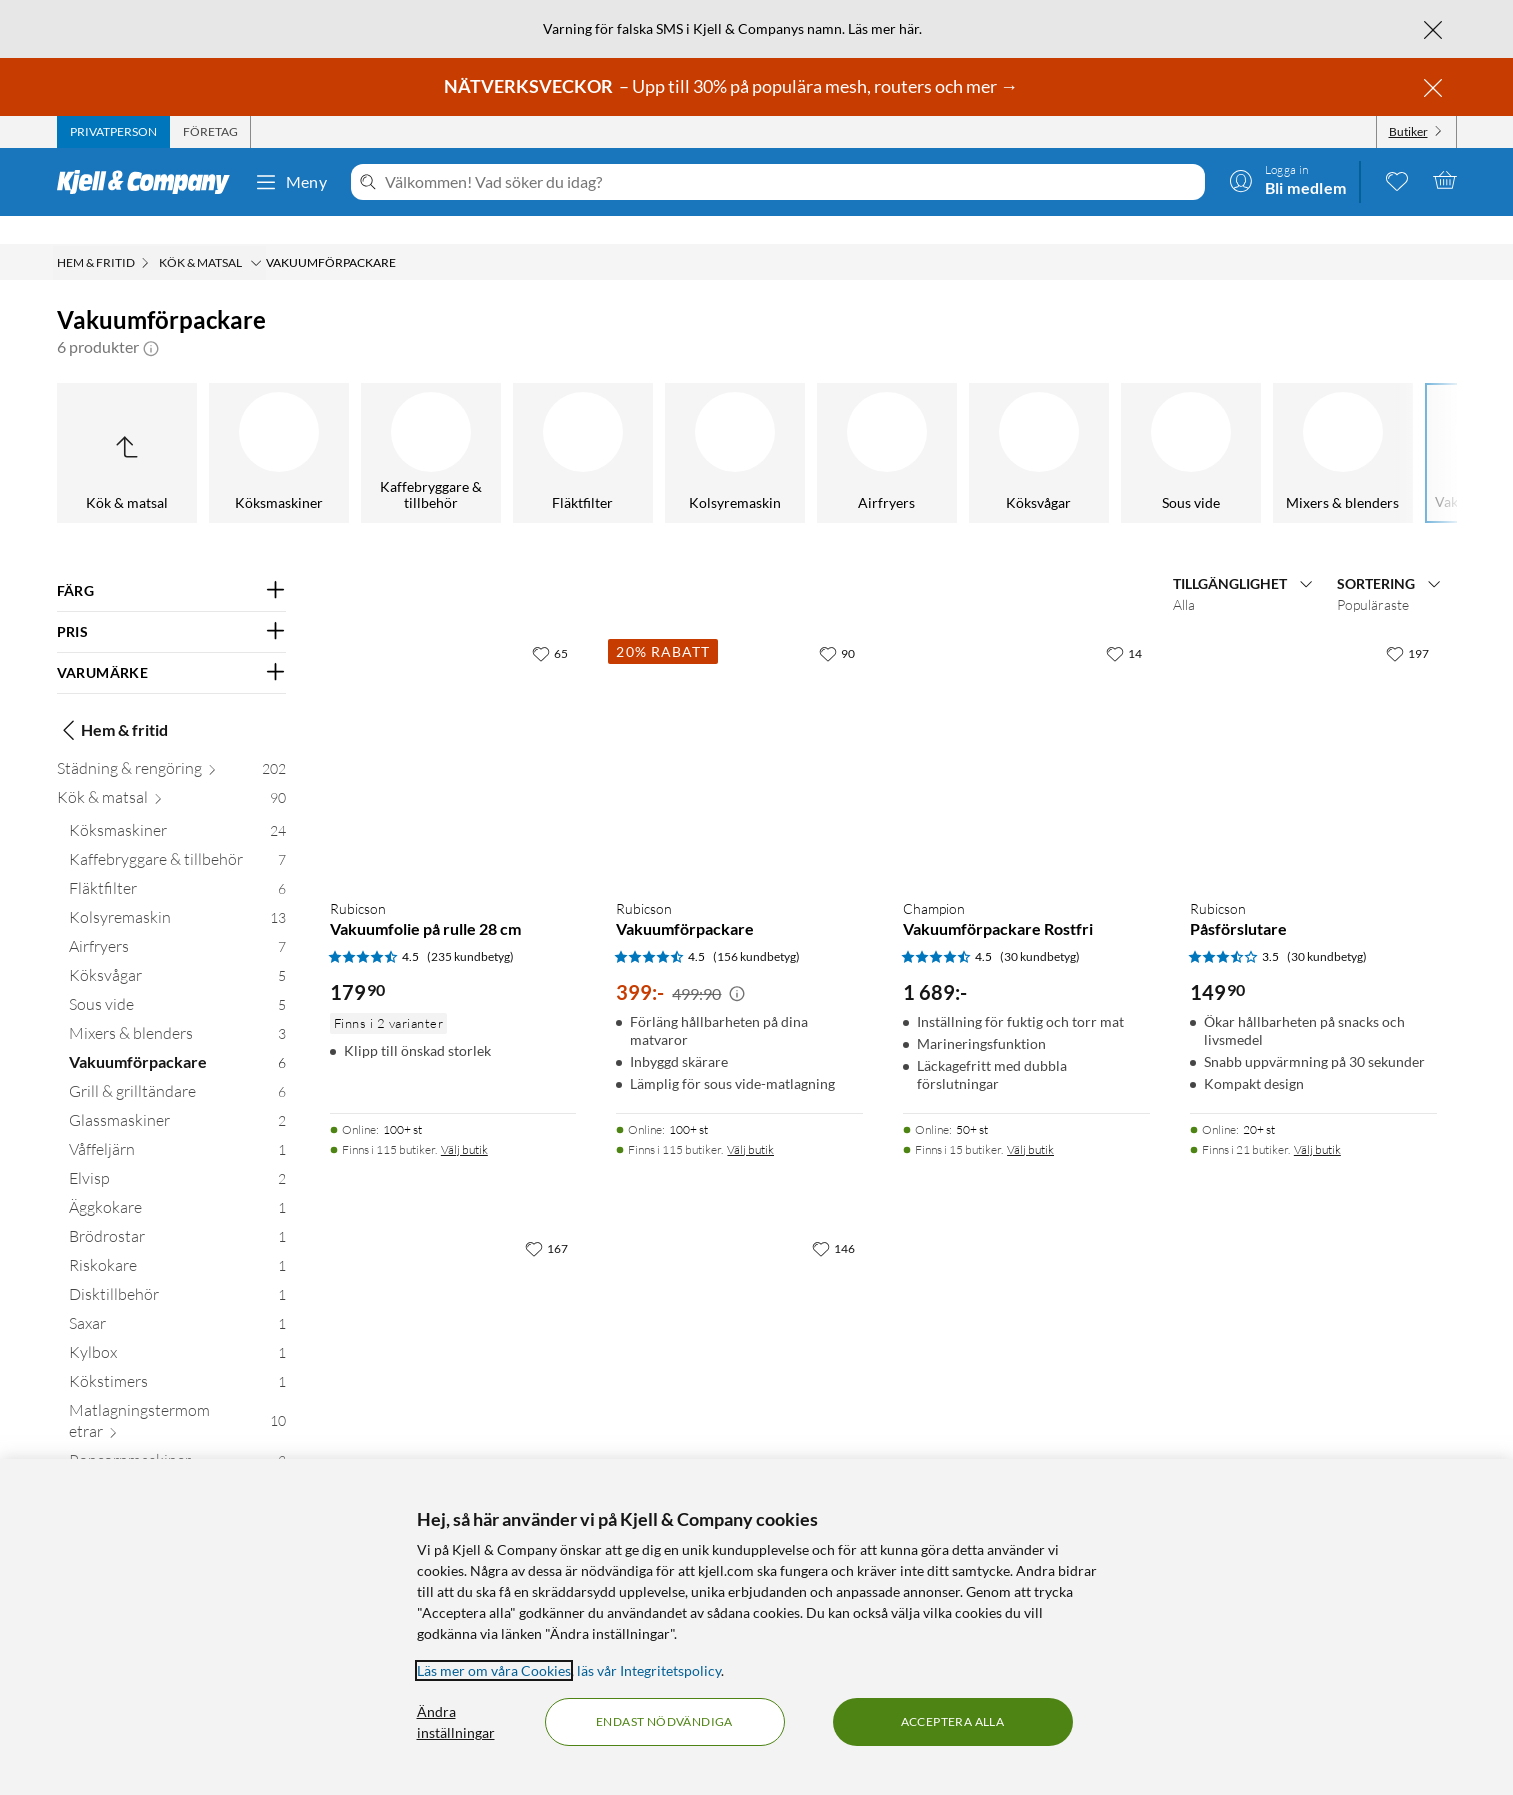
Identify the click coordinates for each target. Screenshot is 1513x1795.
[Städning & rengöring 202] (171, 744)
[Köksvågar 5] (177, 951)
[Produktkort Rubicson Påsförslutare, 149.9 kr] (1313, 730)
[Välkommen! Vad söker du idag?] (790, 182)
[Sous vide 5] (177, 980)
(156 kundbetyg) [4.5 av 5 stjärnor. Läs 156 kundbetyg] (756, 928)
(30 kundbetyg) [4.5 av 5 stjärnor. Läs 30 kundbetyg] (1040, 928)
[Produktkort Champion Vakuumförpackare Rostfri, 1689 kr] (1026, 730)
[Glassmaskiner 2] (177, 1096)
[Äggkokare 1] (177, 1183)
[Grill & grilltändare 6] (177, 1067)
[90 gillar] (837, 625)
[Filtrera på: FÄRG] (171, 563)
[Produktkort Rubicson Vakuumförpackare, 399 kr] (739, 730)
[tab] (113, 132)
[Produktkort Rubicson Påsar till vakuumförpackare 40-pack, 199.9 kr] (739, 1325)
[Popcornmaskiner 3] (177, 1436)
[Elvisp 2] (177, 1154)
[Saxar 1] (177, 1299)
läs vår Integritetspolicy (649, 1670)
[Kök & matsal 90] (171, 773)
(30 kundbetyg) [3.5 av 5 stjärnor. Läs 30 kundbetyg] (1327, 928)
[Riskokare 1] (177, 1241)
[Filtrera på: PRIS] (171, 604)
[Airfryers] (149, 425)
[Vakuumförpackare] (757, 425)
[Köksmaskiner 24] (177, 806)
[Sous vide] (453, 425)
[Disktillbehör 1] (177, 1270)
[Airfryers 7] (177, 922)
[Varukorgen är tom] (1445, 180)
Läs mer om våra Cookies (494, 1670)
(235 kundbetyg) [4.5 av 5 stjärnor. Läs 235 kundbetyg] (470, 928)
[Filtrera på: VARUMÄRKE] (171, 645)
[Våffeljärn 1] (177, 1125)
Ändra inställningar (456, 1722)
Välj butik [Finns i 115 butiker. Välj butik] (464, 1121)
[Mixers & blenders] (605, 425)
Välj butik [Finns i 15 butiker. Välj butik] (1030, 1121)
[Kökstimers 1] (177, 1357)
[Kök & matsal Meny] (256, 235)
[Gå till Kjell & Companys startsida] (149, 182)
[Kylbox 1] (177, 1328)
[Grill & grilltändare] (909, 425)
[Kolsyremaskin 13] (177, 893)
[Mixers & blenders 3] (177, 1009)
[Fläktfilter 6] (177, 864)
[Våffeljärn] (1213, 425)
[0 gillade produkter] (1397, 180)
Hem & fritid (112, 702)
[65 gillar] (550, 625)
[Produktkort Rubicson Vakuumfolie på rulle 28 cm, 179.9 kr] (453, 730)
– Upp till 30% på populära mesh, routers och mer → (732, 86)
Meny (291, 182)
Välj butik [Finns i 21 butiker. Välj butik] (1317, 1121)
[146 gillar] (833, 1220)
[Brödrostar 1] (177, 1212)
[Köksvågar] (301, 425)
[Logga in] (1288, 180)
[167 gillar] (546, 1220)
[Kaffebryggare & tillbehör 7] (177, 835)
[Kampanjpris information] (737, 966)
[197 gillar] (1407, 625)
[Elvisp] (1365, 425)
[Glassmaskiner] (1061, 425)
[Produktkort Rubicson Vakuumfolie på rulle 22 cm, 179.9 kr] (453, 1325)
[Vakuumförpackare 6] (177, 1038)
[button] (151, 319)
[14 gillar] (1124, 625)
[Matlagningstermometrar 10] (177, 1397)
